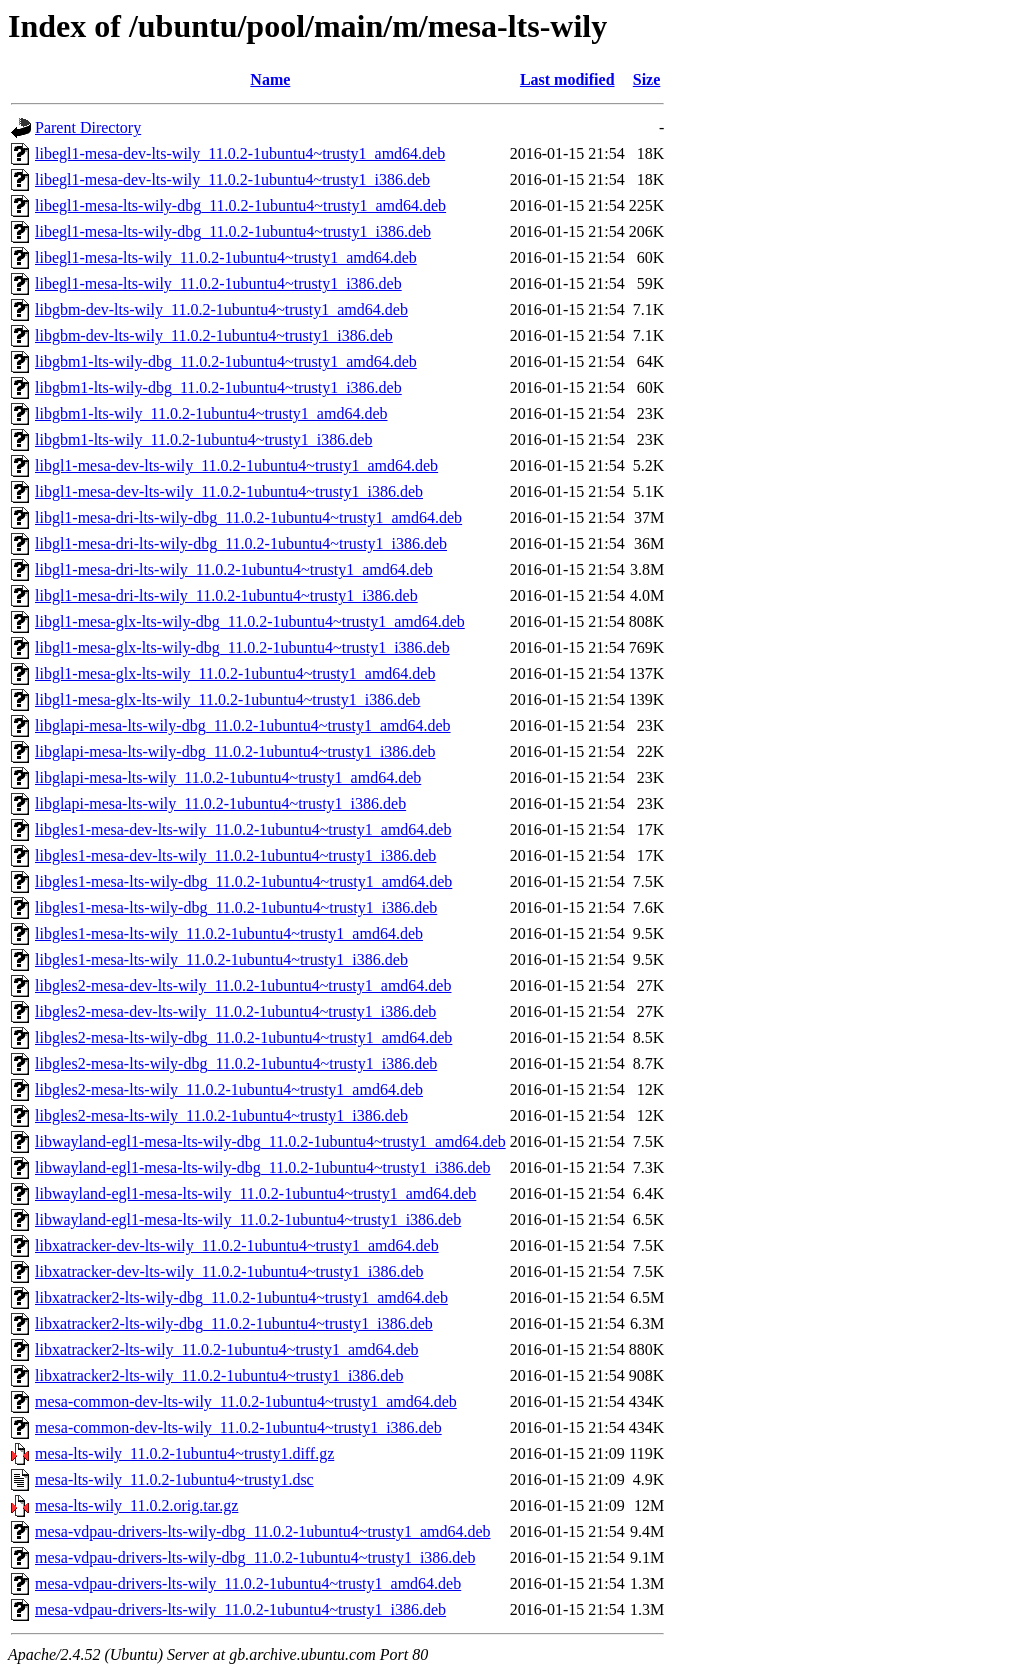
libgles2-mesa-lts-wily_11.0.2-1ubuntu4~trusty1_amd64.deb (229, 1089)
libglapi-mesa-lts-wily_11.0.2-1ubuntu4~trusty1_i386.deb (220, 803)
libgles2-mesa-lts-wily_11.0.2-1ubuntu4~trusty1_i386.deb (221, 1115)
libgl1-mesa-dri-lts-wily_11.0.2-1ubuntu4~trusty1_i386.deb (226, 595)
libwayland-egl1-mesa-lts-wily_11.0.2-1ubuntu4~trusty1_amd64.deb (255, 1193)
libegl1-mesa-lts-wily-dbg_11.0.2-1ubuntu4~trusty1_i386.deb (233, 231)
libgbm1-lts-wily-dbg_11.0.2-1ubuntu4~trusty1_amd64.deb (226, 361)
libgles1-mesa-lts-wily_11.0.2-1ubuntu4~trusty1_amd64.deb (229, 933)
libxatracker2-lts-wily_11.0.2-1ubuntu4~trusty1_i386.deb (219, 1375)
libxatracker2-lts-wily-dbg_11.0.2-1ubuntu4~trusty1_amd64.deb (241, 1297)
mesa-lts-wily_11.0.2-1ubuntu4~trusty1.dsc (174, 1479)
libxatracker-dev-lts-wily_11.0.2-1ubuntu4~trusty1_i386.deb (229, 1271)
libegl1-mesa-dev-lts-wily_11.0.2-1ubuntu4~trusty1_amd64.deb (240, 153)
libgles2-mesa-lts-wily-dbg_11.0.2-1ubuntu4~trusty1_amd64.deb (243, 1037)
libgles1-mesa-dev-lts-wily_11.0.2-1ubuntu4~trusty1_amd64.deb (243, 829)
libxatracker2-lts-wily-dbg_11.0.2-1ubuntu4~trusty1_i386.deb (234, 1323)
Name (270, 79)
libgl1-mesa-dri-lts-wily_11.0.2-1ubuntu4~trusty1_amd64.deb (234, 569)
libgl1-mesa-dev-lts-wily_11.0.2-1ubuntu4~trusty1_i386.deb (229, 491)
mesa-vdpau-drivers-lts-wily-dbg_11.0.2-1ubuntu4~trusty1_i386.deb (255, 1557)
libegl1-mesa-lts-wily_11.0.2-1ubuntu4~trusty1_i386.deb (218, 283)
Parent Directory (88, 127)
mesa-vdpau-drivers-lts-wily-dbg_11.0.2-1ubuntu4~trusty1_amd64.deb (263, 1531)
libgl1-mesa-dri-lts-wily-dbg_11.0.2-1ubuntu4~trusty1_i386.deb (241, 543)
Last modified (567, 79)
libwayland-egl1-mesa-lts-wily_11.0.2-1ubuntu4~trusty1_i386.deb (248, 1219)
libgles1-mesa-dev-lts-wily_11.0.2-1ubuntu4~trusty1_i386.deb (235, 855)
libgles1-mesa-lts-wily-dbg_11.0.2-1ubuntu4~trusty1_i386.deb (236, 907)
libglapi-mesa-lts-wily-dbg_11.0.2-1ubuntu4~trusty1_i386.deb (235, 751)
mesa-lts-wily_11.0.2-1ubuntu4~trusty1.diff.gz (184, 1453)
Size (647, 79)
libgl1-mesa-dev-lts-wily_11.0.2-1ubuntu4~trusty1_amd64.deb (236, 465)
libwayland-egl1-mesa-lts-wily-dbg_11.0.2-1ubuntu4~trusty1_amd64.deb (270, 1141)
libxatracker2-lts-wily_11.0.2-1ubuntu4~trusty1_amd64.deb (227, 1349)
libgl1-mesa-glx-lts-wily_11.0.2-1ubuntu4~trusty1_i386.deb (227, 699)
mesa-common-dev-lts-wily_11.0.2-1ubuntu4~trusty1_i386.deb (238, 1427)
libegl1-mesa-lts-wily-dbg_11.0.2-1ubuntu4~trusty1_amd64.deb (240, 205)
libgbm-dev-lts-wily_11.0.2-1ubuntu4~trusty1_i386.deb (214, 335)
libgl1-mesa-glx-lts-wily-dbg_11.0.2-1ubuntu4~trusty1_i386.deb (242, 647)
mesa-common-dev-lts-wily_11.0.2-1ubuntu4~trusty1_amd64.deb (246, 1401)
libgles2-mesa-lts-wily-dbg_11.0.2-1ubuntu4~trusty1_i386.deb (236, 1063)
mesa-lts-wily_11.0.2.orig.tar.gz (136, 1505)
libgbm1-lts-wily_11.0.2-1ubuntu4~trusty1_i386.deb (203, 439)
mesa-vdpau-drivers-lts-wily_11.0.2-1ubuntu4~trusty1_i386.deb (240, 1609)
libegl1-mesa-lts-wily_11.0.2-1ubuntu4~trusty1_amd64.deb (226, 257)
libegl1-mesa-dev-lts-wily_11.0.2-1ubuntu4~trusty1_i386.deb (232, 179)
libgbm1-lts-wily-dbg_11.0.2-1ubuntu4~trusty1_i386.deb (218, 387)
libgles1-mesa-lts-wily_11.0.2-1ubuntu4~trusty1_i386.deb (221, 959)
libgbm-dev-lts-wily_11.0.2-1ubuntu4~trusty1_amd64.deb (221, 309)
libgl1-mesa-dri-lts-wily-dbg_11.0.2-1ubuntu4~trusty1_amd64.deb (248, 517)
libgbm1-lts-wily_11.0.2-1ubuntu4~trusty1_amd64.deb (211, 413)
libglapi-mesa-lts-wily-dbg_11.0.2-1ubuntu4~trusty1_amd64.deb (243, 725)
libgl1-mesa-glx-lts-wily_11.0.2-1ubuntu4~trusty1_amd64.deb (235, 673)
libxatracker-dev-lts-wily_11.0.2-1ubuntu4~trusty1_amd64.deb (237, 1245)
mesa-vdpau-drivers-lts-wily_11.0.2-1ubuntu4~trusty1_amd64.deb (248, 1583)
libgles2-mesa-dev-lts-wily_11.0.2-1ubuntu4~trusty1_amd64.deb (243, 985)
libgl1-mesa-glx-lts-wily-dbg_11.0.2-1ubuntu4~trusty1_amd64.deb (250, 621)
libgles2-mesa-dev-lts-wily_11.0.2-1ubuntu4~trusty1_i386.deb (235, 1011)
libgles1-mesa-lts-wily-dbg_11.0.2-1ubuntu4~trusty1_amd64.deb (243, 881)
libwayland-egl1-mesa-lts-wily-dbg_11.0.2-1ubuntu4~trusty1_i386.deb (263, 1167)
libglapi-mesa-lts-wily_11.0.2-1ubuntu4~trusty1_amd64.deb (228, 777)
